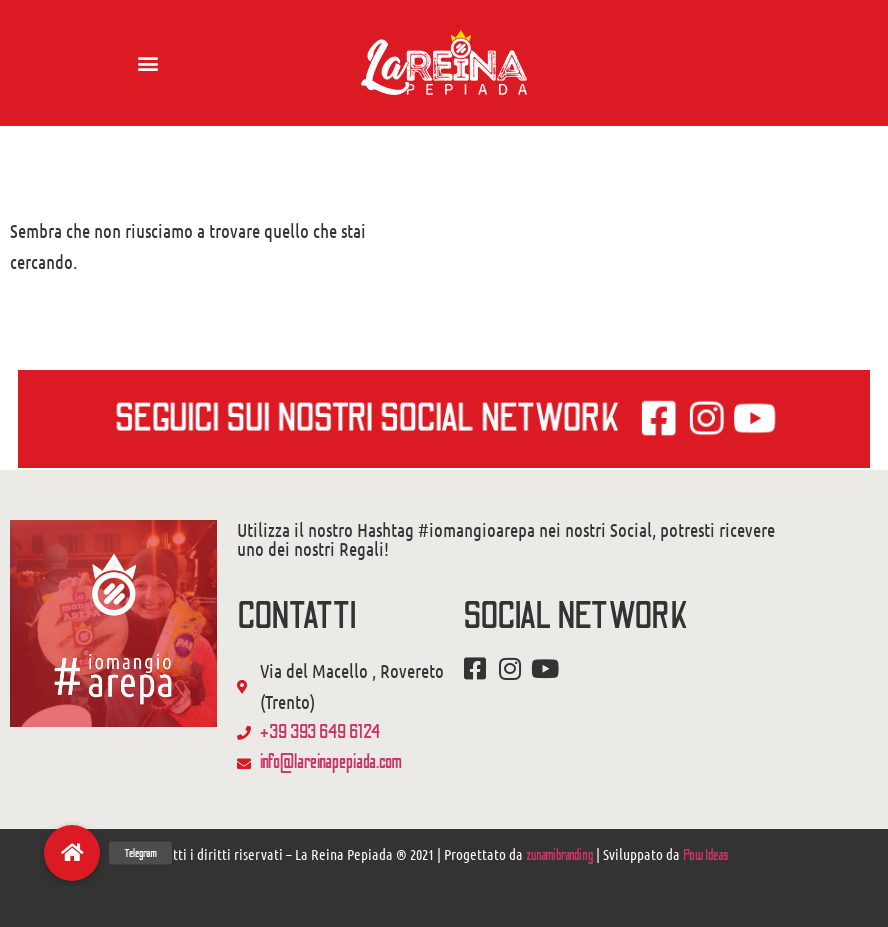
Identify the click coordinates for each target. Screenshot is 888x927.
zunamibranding (559, 855)
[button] (147, 62)
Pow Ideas (705, 855)
